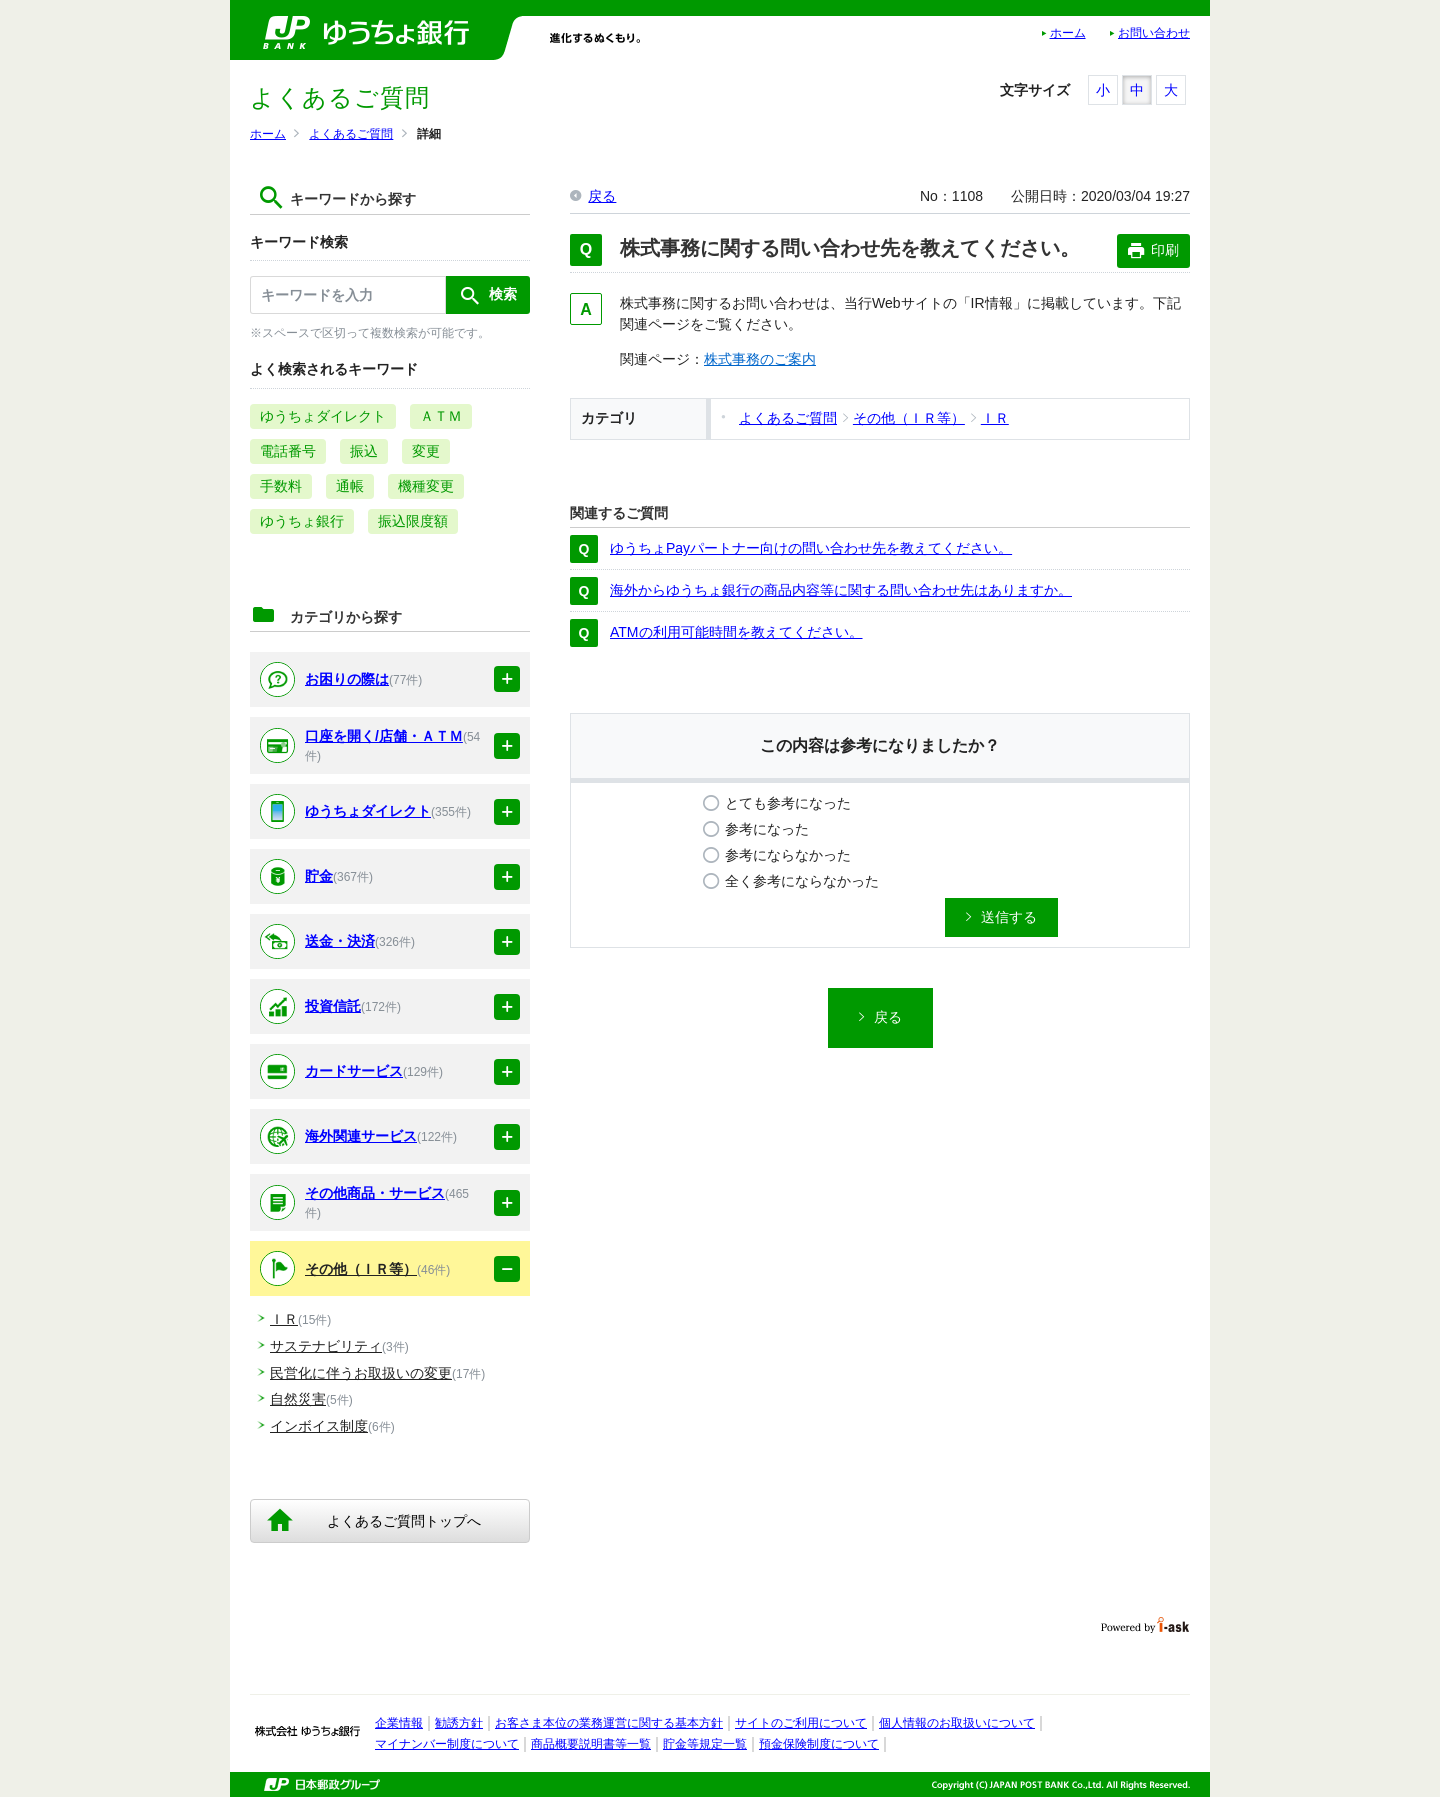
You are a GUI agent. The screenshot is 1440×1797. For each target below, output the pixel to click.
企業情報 (399, 1723)
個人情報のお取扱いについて (957, 1723)
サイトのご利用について (801, 1723)
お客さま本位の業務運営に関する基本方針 (609, 1723)
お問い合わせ (1154, 33)
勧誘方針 (459, 1723)
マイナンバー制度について (447, 1744)
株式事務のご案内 (760, 359)
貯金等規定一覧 (705, 1744)
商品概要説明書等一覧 (591, 1744)
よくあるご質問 (351, 134)
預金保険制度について (819, 1744)
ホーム (1068, 33)
